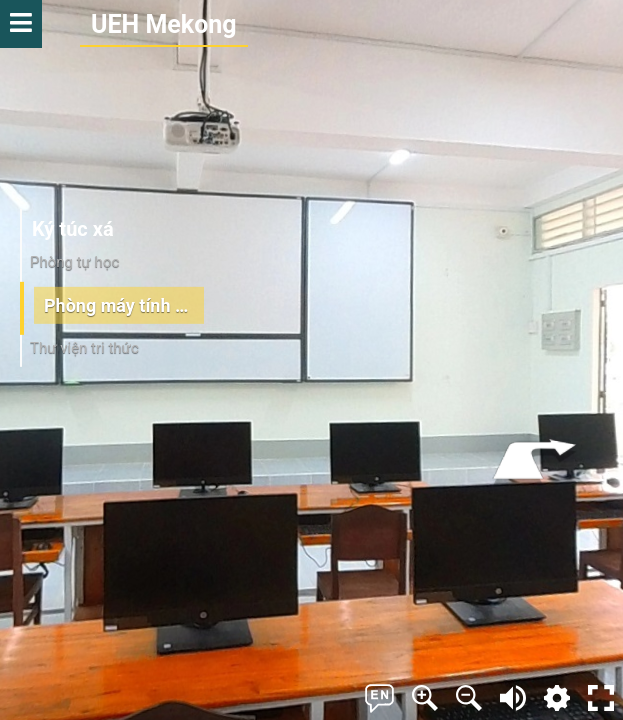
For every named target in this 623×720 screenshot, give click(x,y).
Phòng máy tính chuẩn (124, 304)
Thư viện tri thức (84, 348)
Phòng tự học (74, 262)
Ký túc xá (73, 229)
